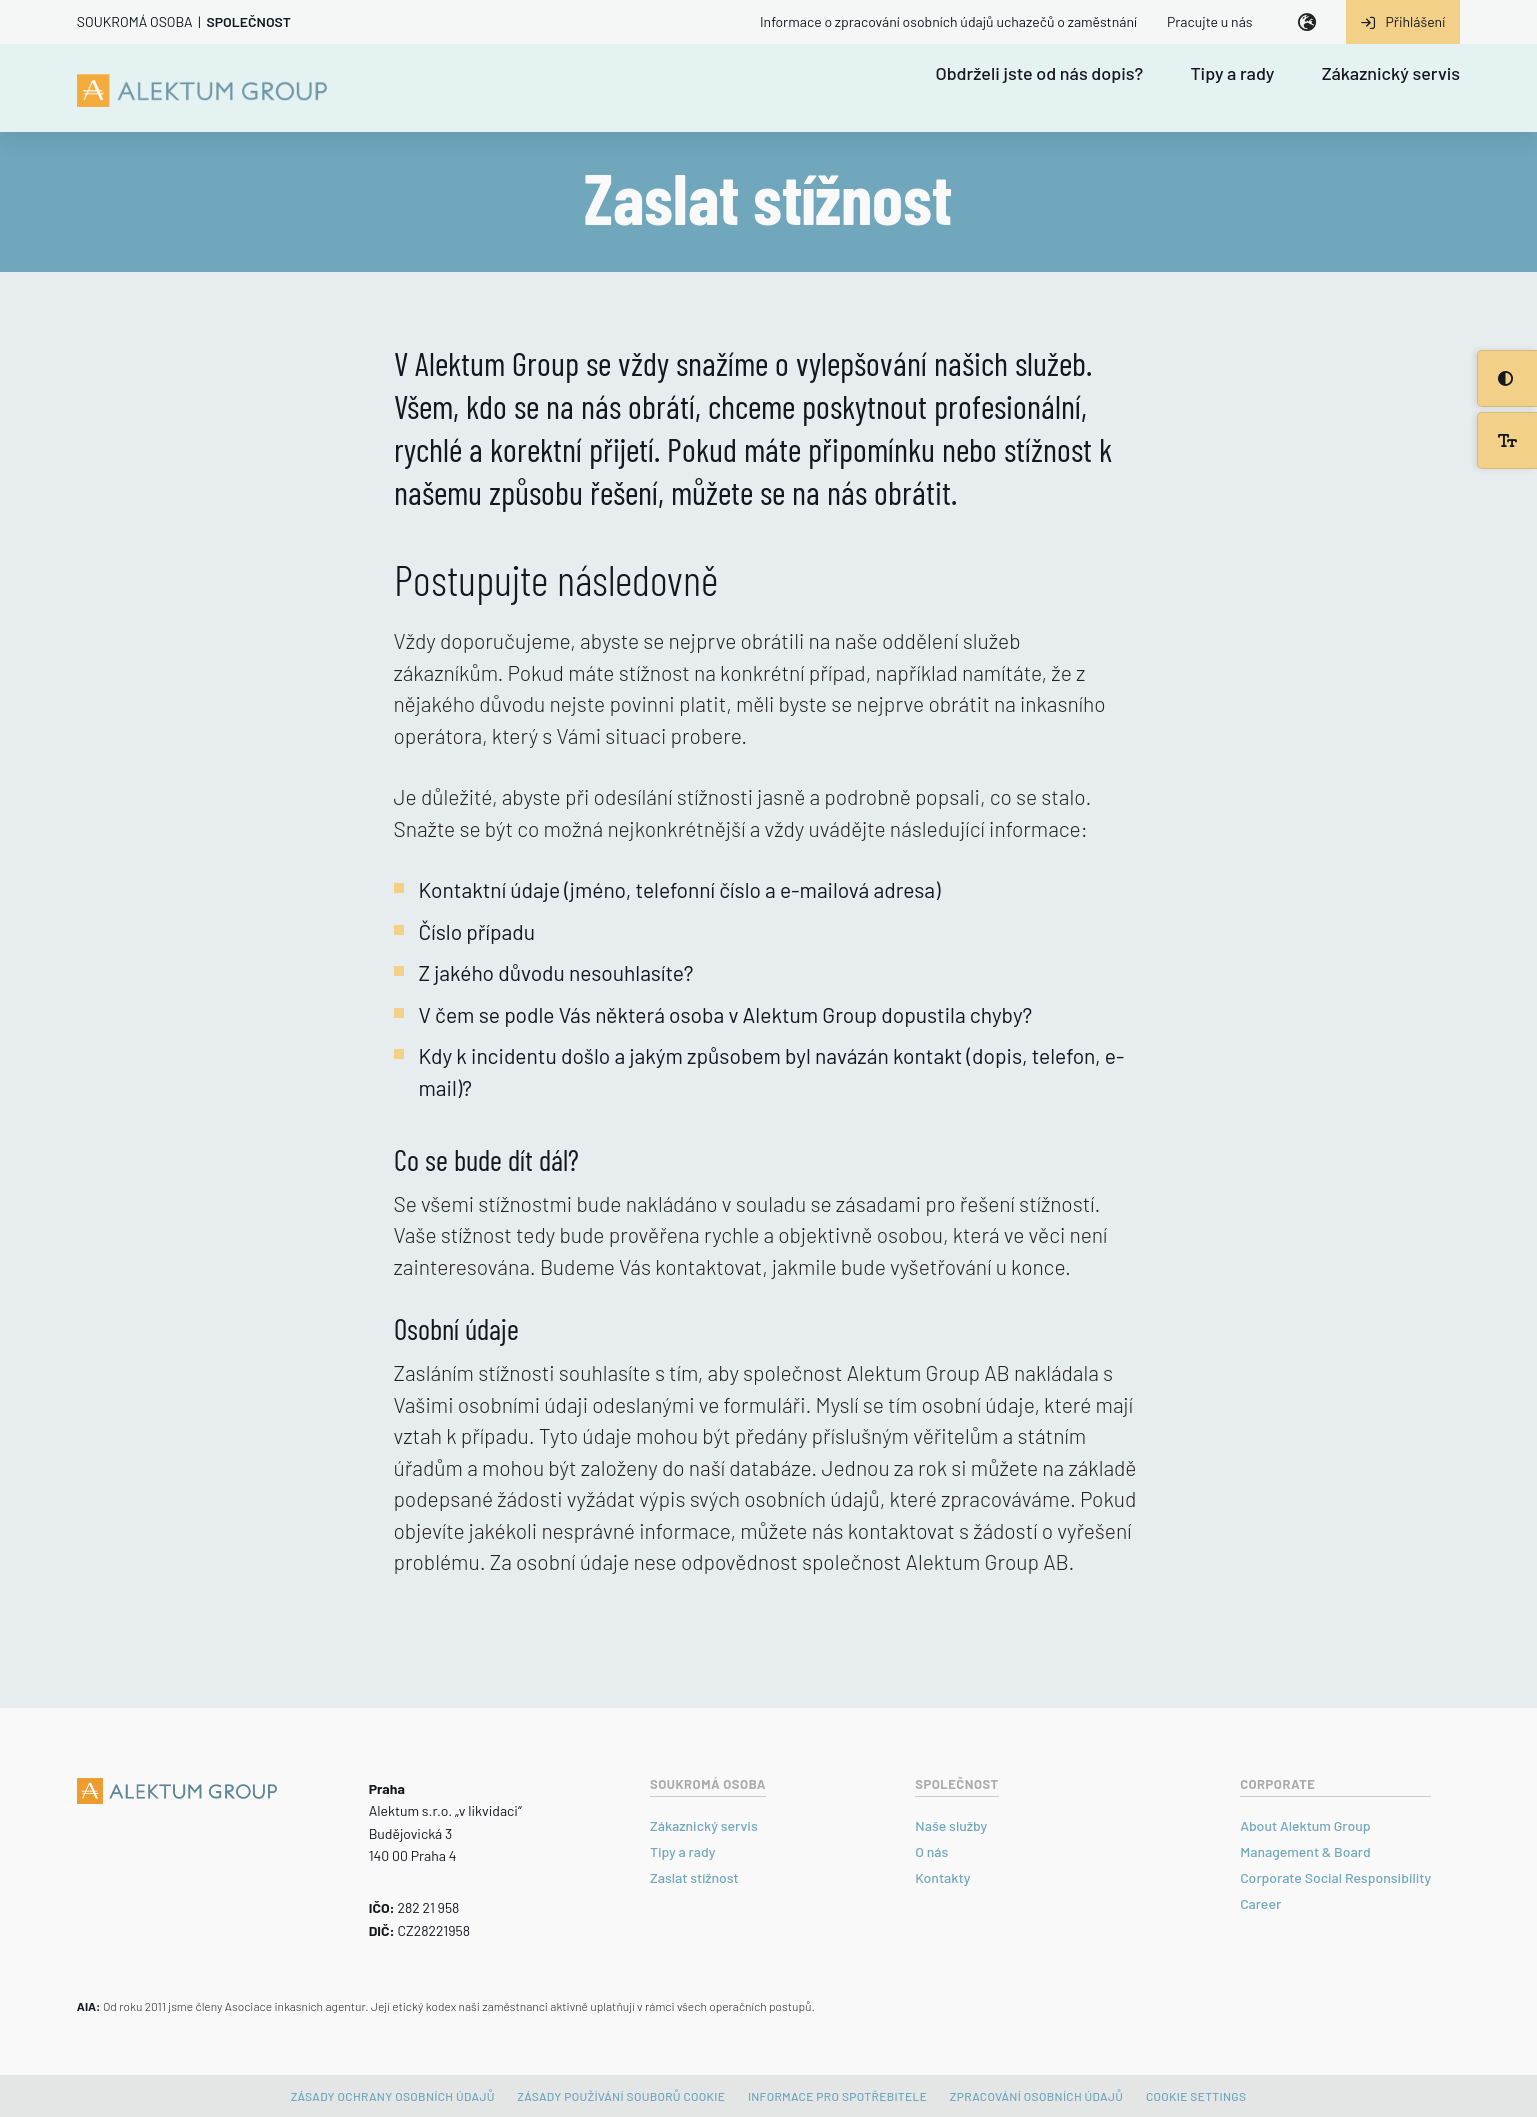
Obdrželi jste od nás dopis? (1040, 74)
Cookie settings (1196, 2096)
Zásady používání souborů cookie (621, 2096)
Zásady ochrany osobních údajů (393, 2096)
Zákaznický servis (1391, 74)
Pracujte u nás (1210, 21)
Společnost (248, 21)
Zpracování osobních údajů (1036, 2096)
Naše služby (951, 1825)
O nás (931, 1851)
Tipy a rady (1232, 74)
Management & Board (1305, 1851)
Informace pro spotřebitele (837, 2096)
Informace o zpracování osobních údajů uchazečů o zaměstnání (948, 21)
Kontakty (942, 1877)
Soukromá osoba (135, 21)
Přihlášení (1403, 21)
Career (1260, 1903)
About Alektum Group (1305, 1825)
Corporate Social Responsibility (1335, 1877)
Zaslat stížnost (694, 1877)
